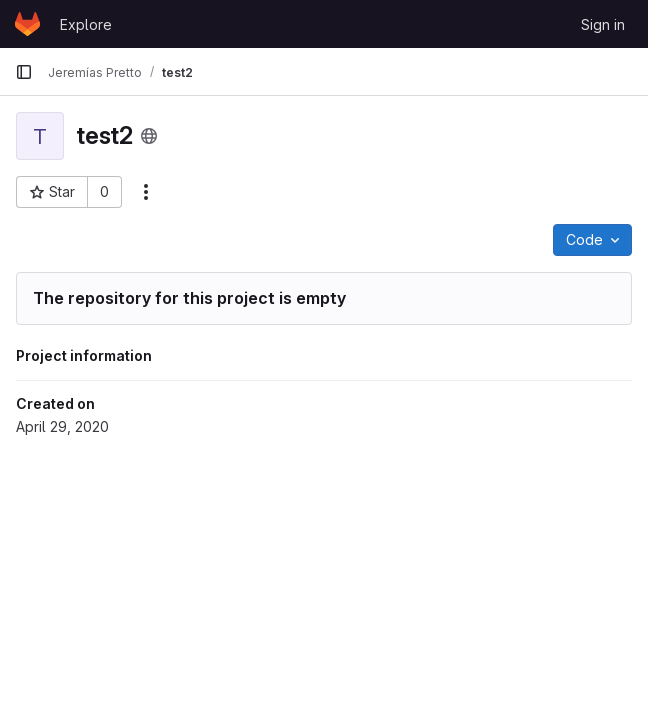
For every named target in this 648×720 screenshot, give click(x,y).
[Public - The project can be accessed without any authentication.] (149, 136)
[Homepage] (27, 24)
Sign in (603, 24)
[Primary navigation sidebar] (24, 72)
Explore (86, 24)
